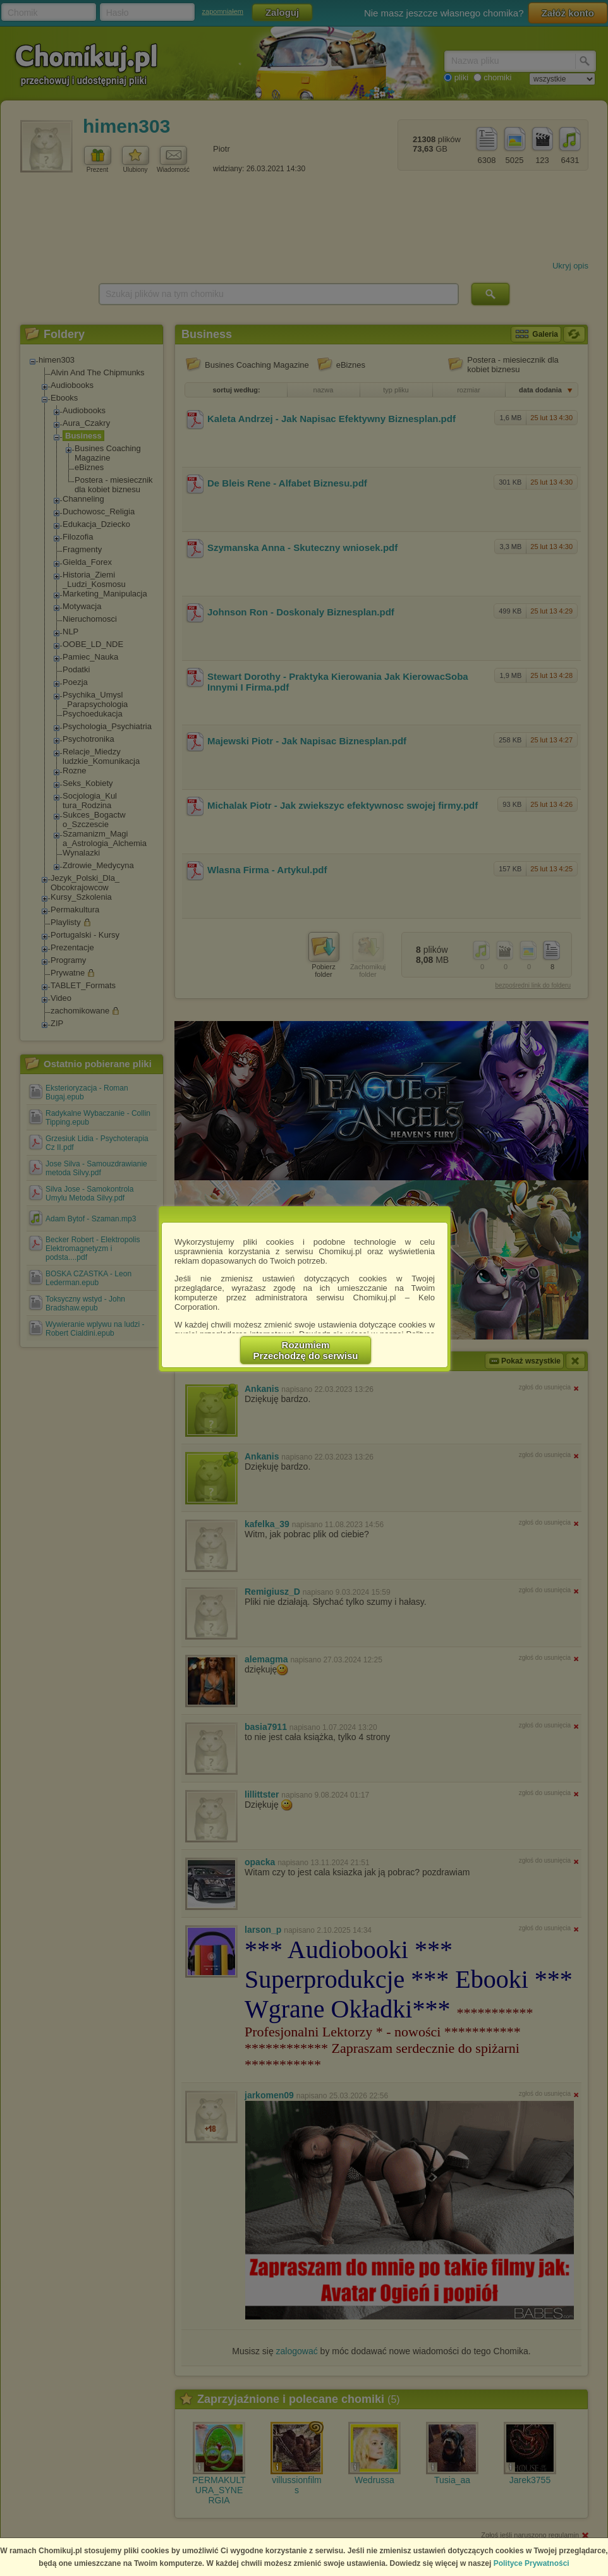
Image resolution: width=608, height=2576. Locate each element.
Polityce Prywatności (531, 2563)
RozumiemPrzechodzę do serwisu (305, 1350)
